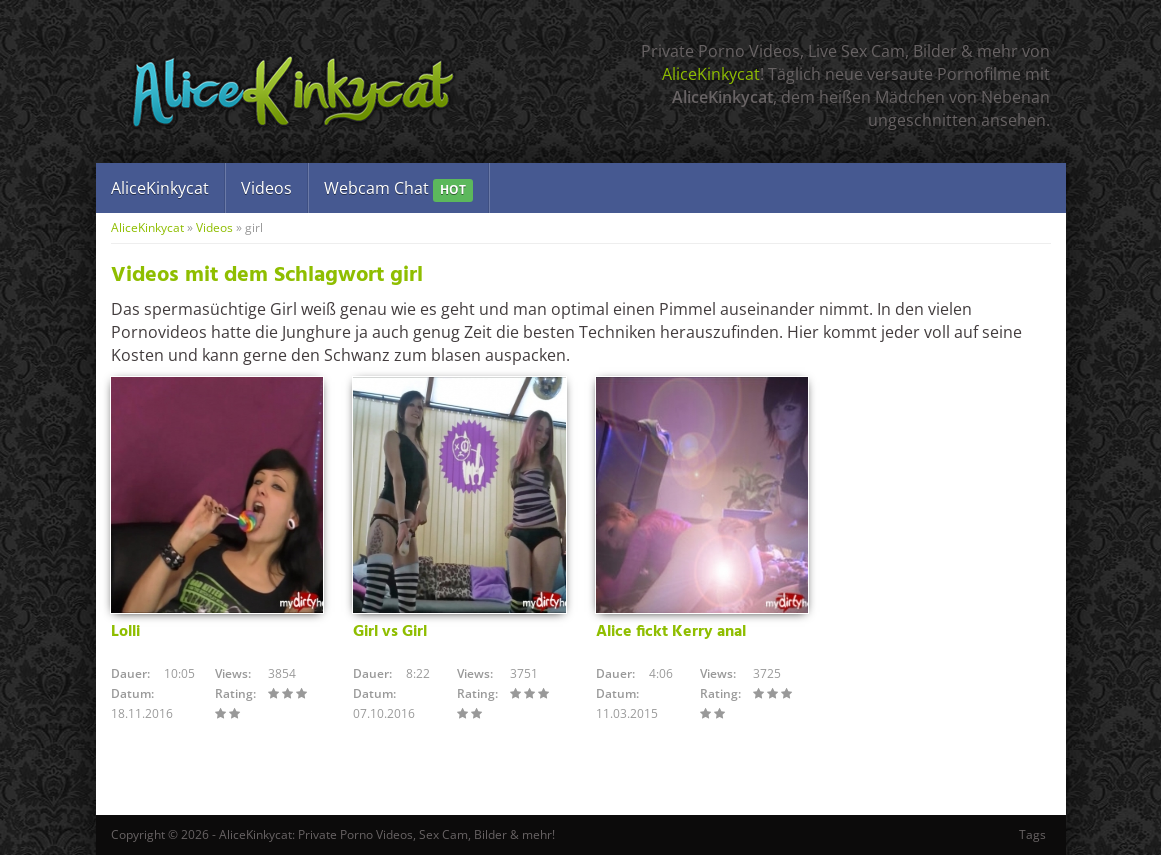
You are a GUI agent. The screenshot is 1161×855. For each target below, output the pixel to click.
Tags (1032, 834)
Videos (266, 188)
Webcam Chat (398, 189)
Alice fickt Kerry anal (671, 632)
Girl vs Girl (390, 632)
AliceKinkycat (711, 74)
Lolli (125, 632)
